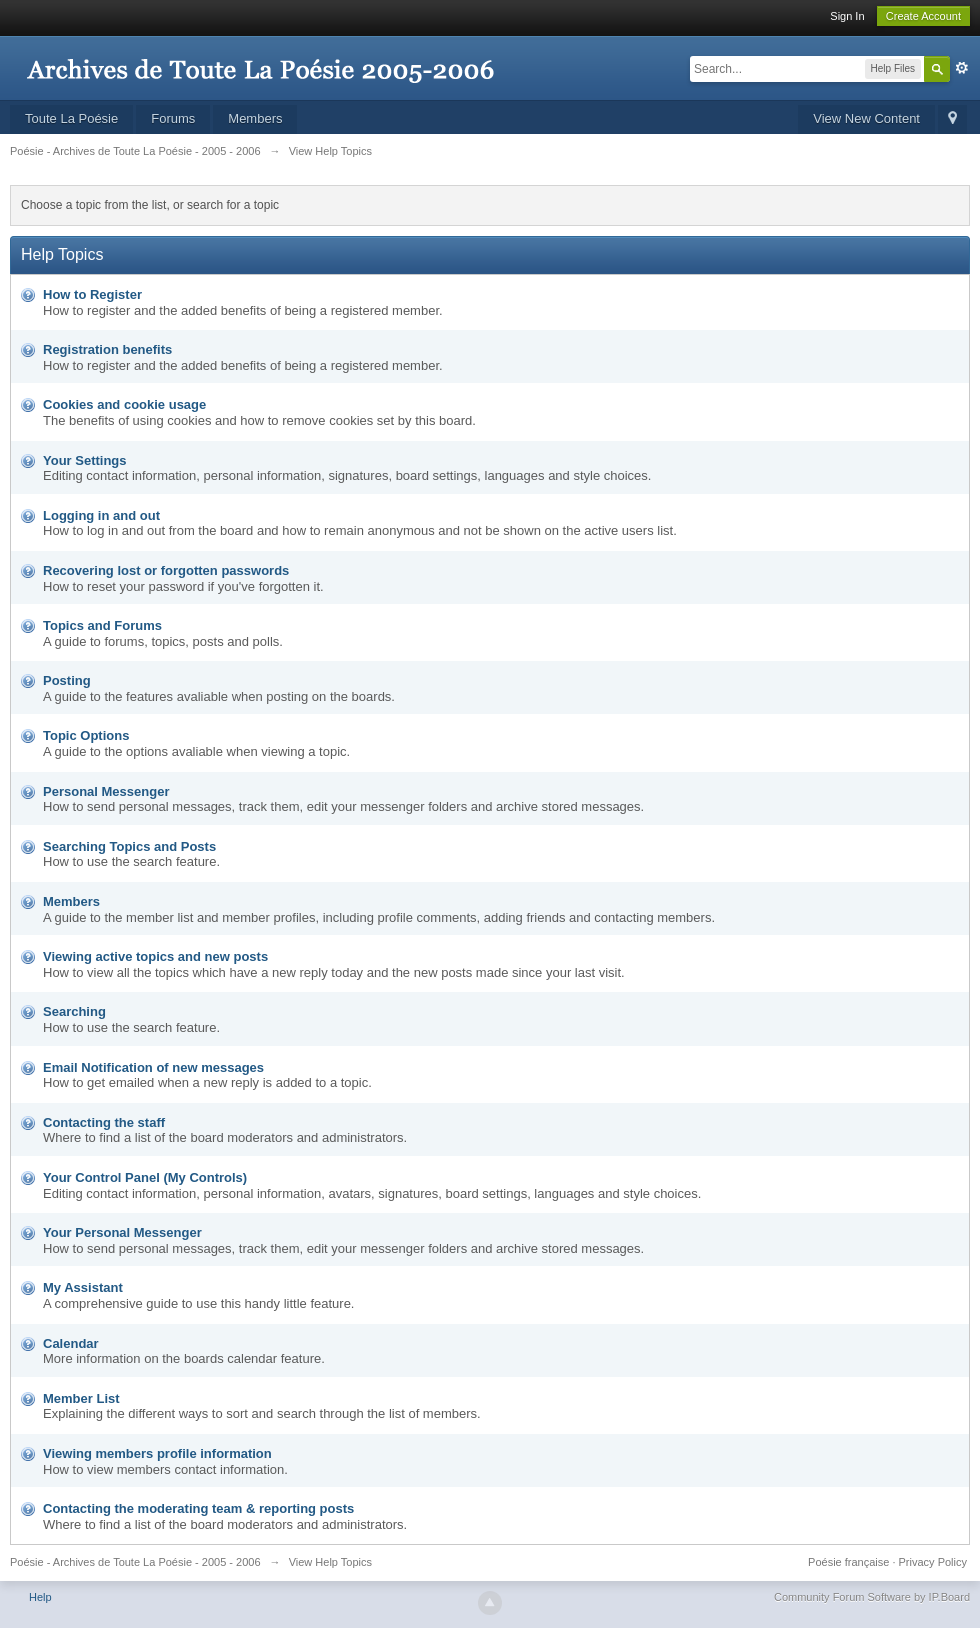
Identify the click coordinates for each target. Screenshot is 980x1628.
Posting (67, 680)
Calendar (71, 1343)
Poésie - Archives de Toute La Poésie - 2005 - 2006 (135, 1562)
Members (255, 118)
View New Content (866, 118)
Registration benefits (107, 349)
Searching (74, 1011)
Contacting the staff (104, 1122)
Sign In (847, 16)
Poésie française (848, 1562)
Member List (81, 1398)
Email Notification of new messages (153, 1067)
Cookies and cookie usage (124, 404)
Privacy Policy (933, 1562)
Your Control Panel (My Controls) (145, 1177)
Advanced (962, 68)
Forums (173, 118)
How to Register (92, 294)
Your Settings (85, 460)
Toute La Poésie (71, 118)
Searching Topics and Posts (129, 846)
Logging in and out (101, 515)
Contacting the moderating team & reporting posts (198, 1508)
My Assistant (83, 1287)
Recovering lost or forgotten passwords (166, 570)
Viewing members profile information (157, 1453)
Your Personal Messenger (122, 1232)
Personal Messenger (106, 791)
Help (40, 1597)
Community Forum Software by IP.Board (872, 1597)
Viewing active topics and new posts (155, 956)
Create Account (923, 16)
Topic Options (86, 735)
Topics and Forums (102, 625)
